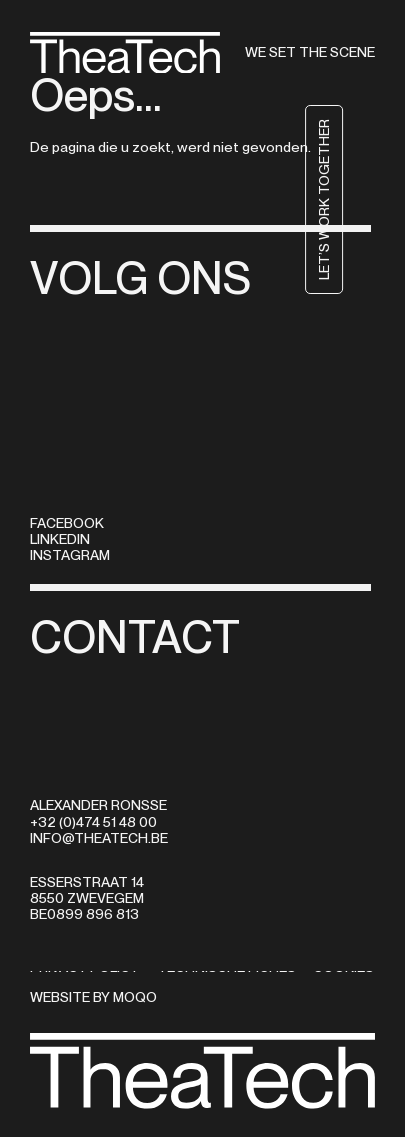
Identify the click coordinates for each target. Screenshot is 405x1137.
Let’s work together (356, 199)
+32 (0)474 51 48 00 (93, 822)
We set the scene (310, 52)
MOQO (135, 997)
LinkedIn (60, 539)
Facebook (67, 523)
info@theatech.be (99, 838)
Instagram (70, 555)
